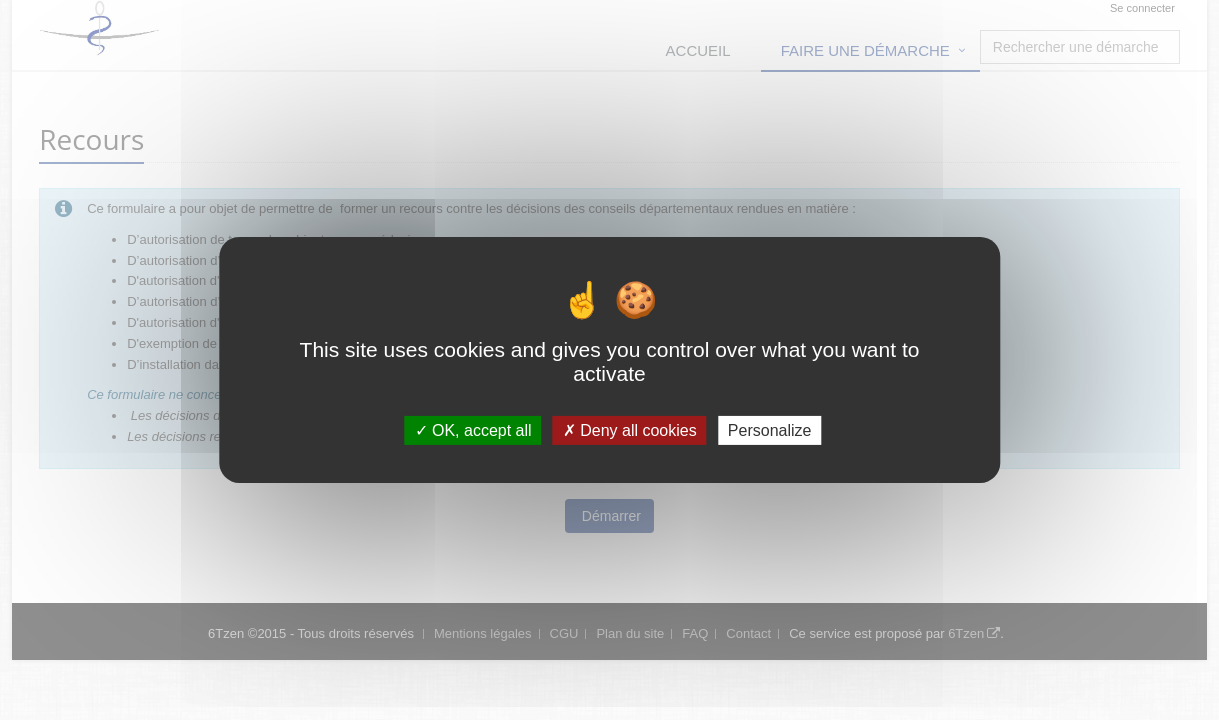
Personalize (770, 430)
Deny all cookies (630, 430)
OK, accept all (473, 430)
